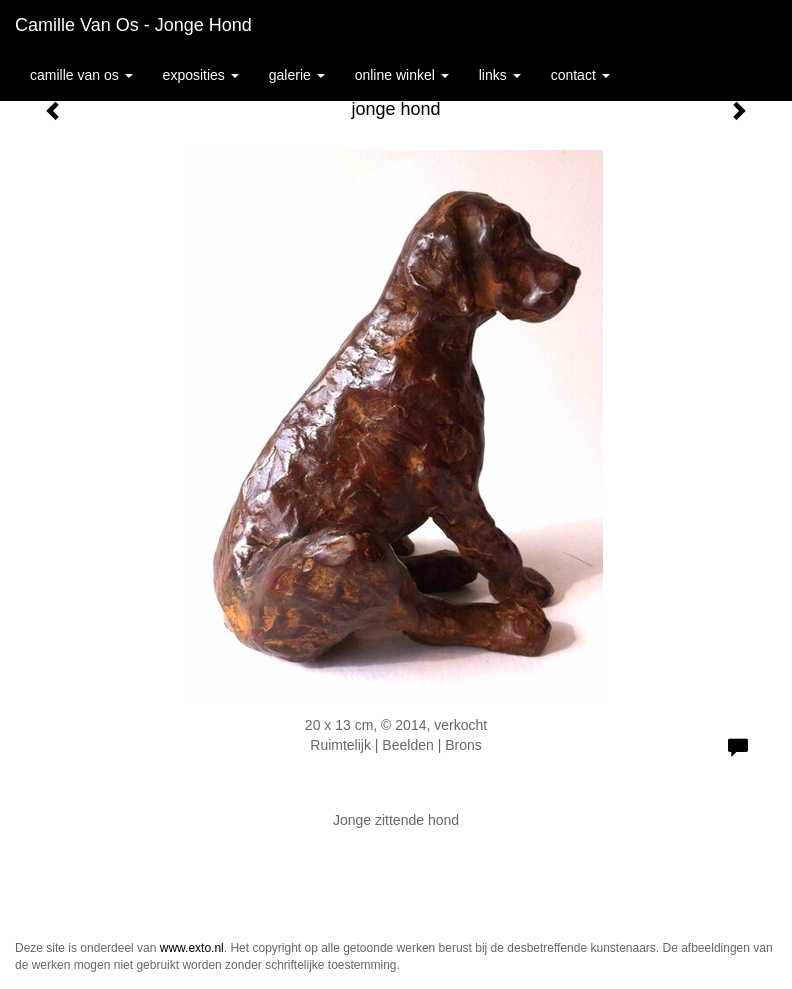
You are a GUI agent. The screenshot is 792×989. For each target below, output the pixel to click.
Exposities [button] (201, 75)
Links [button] (500, 75)
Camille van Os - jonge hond (133, 25)
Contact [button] (580, 75)
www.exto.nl (192, 948)
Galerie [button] (297, 75)
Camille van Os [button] (81, 75)
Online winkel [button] (402, 75)
